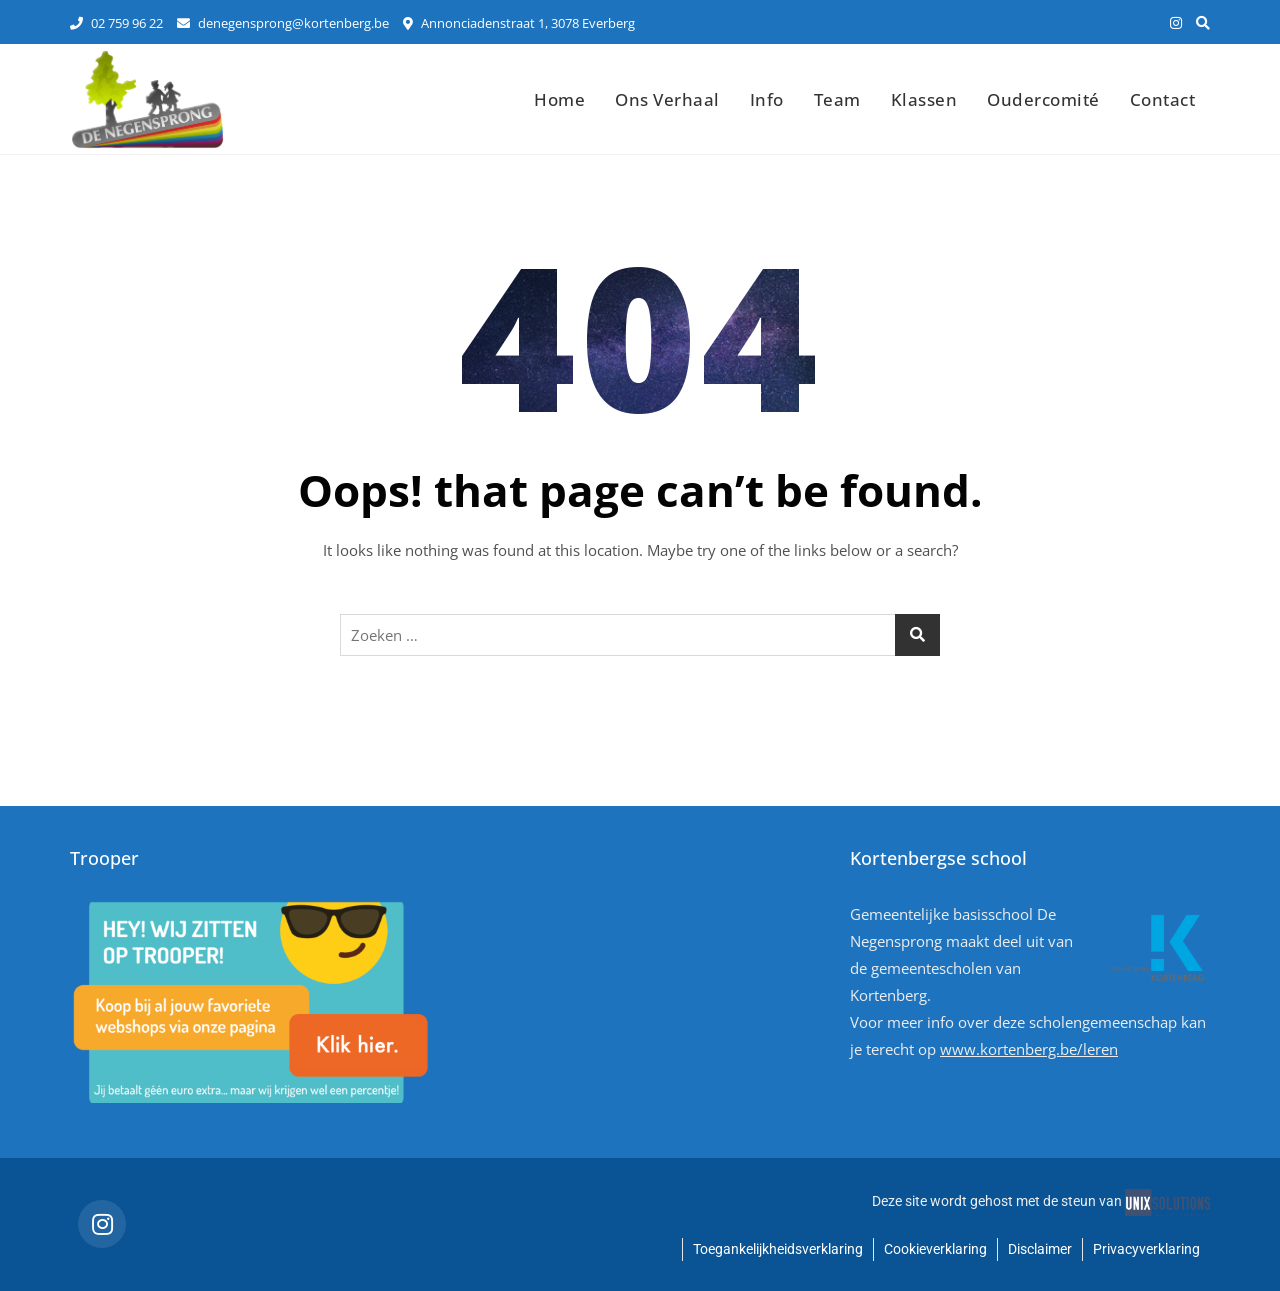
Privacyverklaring (1146, 1249)
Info (767, 99)
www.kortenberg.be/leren (1029, 1049)
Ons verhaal (667, 99)
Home (559, 99)
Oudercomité (1043, 99)
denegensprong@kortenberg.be (283, 23)
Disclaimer (1040, 1249)
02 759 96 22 (116, 23)
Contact (1163, 99)
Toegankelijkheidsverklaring (778, 1249)
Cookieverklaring (935, 1249)
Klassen (924, 99)
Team (837, 99)
